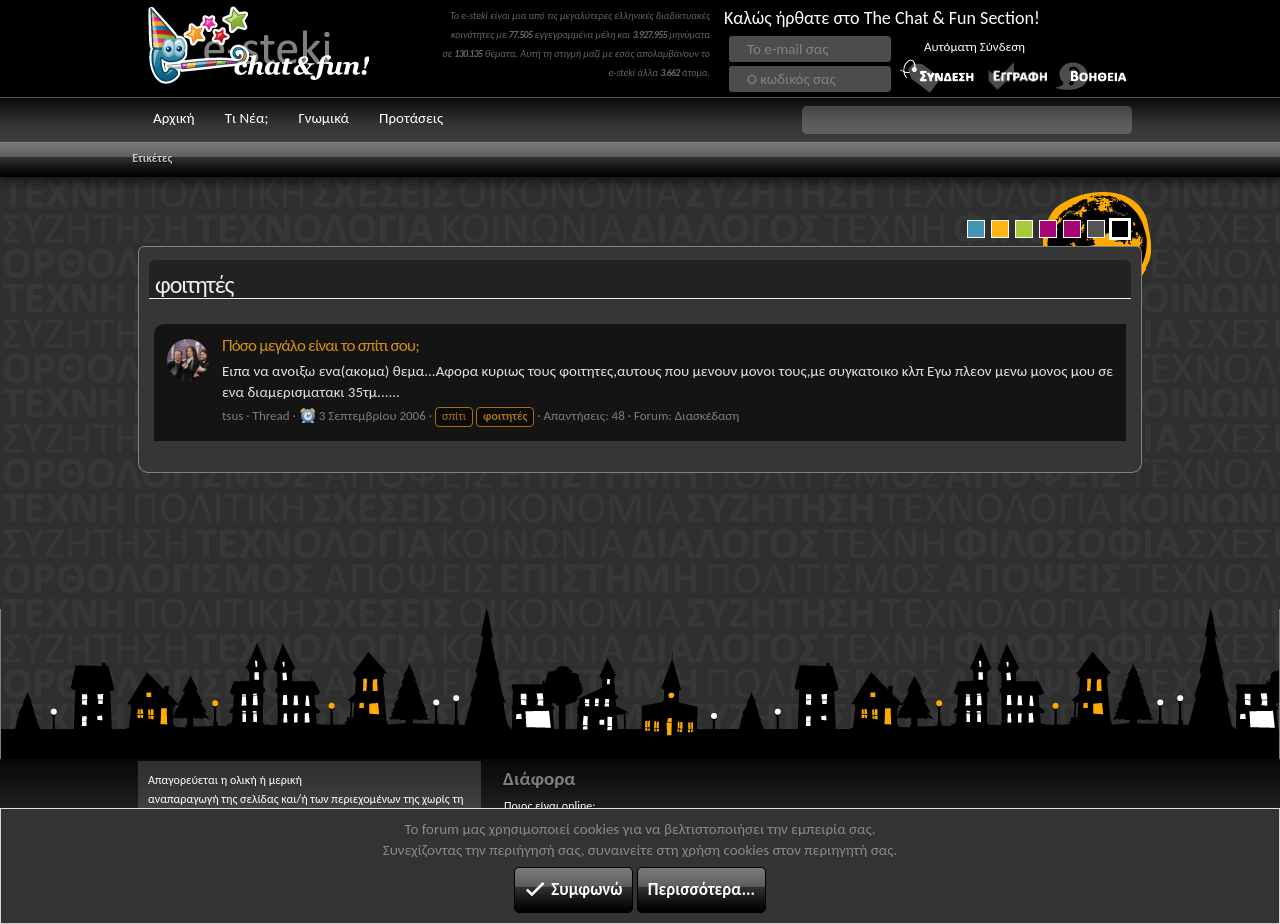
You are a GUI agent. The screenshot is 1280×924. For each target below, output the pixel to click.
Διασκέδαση (707, 415)
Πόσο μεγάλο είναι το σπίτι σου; (320, 345)
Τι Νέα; (247, 118)
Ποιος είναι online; (549, 806)
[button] (967, 120)
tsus (232, 415)
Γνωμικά (323, 118)
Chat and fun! (273, 48)
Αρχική (174, 118)
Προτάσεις (411, 118)
